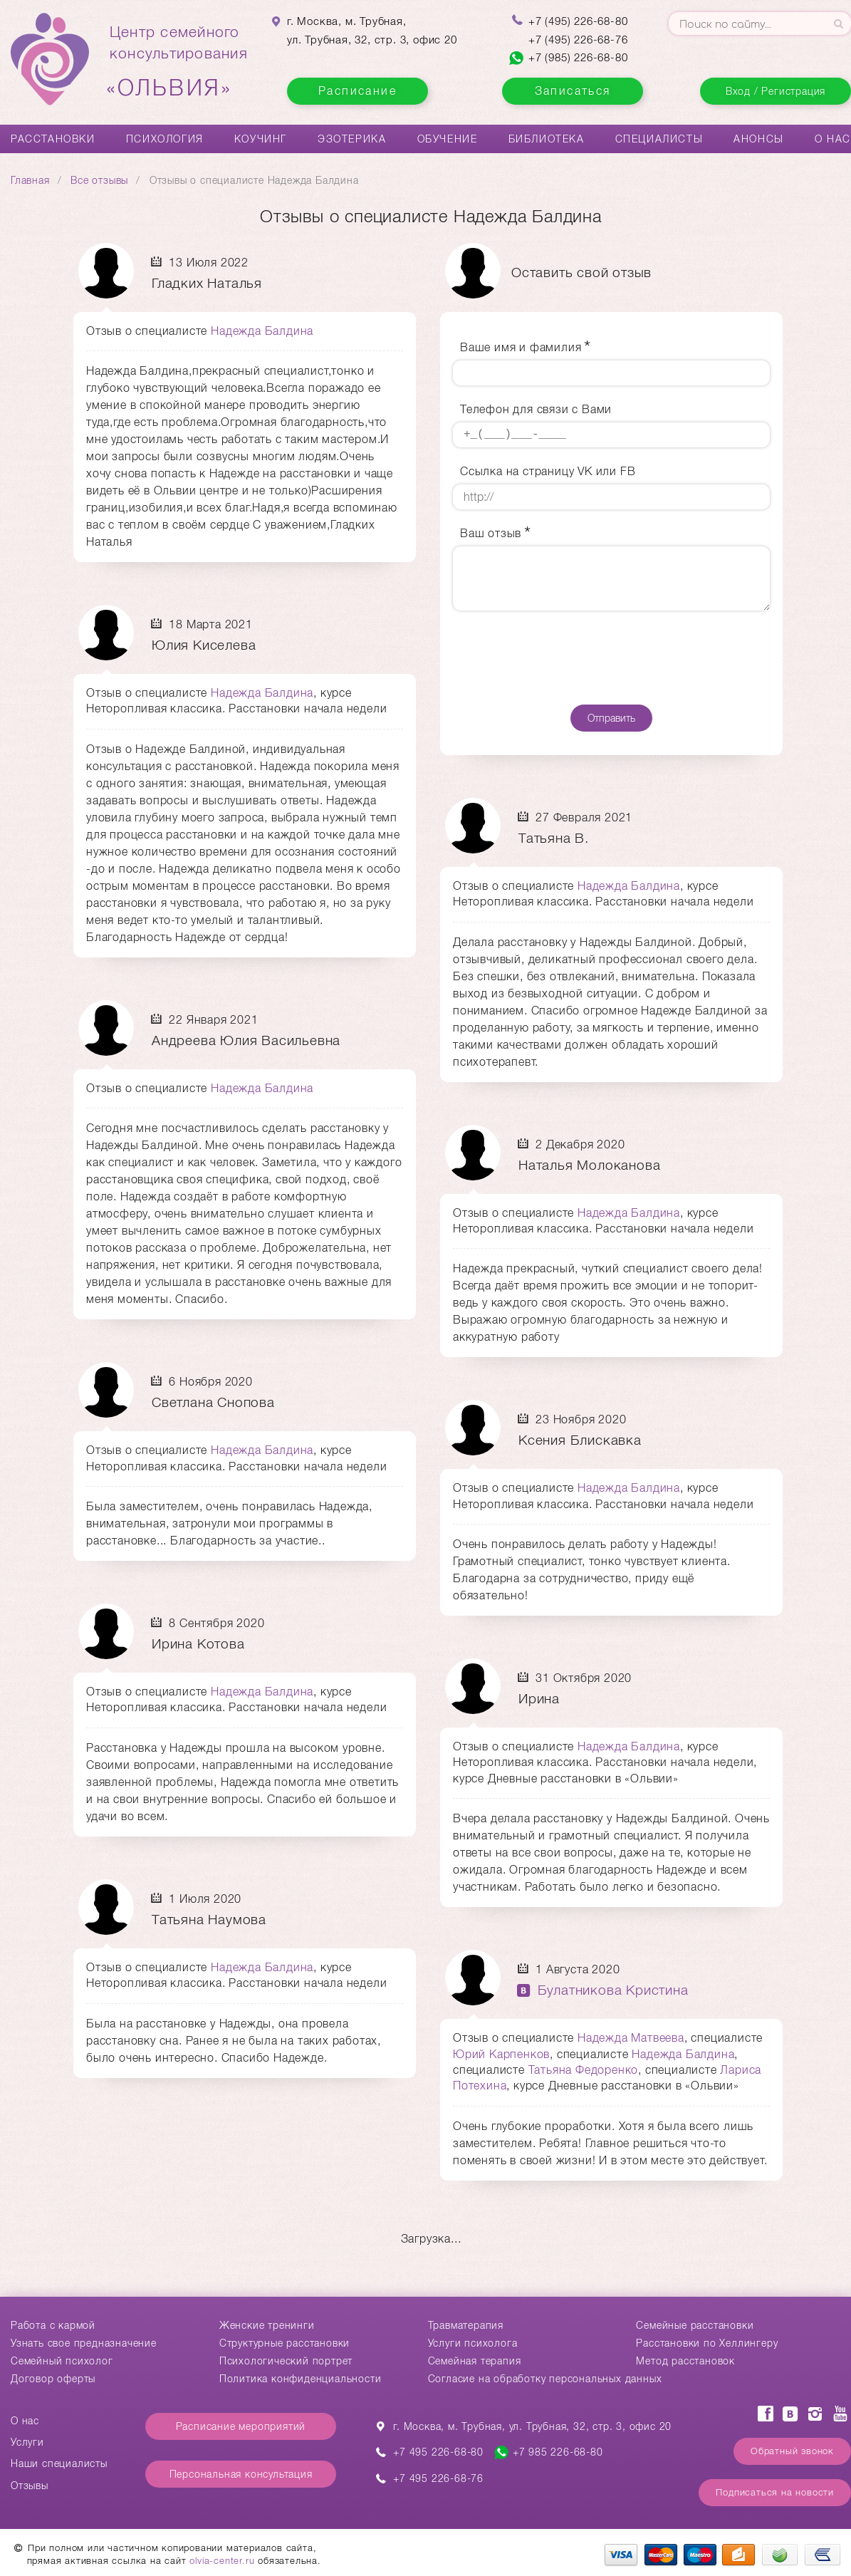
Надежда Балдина (262, 331)
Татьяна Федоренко (583, 2070)
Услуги (27, 2442)
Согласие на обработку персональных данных (545, 2378)
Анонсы (758, 139)
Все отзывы (99, 180)
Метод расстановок (685, 2361)
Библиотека (546, 139)
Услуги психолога (473, 2343)
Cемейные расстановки (694, 2325)
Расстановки (53, 139)
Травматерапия (465, 2325)
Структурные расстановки (284, 2343)
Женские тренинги (267, 2325)
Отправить (611, 718)
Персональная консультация (241, 2474)
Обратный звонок (792, 2451)
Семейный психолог (62, 2361)
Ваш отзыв (490, 533)
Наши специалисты (59, 2463)
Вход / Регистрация (775, 91)
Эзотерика (352, 139)
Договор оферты (53, 2378)
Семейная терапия (474, 2361)
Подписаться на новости (775, 2492)
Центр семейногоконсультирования (179, 62)
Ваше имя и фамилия (520, 347)
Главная (30, 180)
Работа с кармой (53, 2325)
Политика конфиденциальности (300, 2378)
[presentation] (611, 658)
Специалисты (659, 139)
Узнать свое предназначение (84, 2343)
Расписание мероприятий (241, 2426)
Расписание (357, 91)
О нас (833, 139)
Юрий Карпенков (501, 2054)
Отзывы (29, 2485)
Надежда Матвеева (631, 2038)
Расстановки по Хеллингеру (707, 2343)
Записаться (573, 91)
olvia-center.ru (221, 2560)
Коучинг (260, 139)
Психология (165, 139)
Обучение (447, 139)
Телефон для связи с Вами (536, 409)
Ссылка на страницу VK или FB (547, 471)
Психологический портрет (286, 2361)
